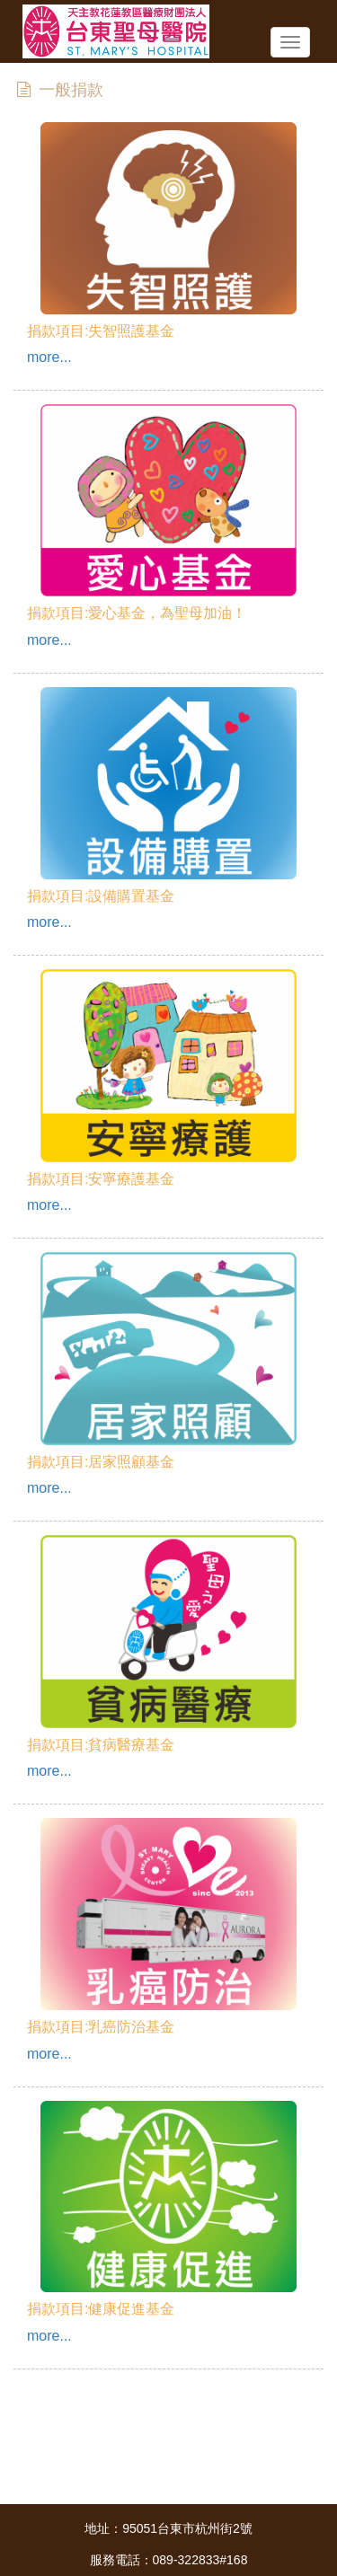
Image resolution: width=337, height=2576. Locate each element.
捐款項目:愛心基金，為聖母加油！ (136, 613)
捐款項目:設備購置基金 (100, 896)
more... (49, 357)
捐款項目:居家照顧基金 (100, 1461)
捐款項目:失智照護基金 (100, 331)
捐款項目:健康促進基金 (100, 2308)
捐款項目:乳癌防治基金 (100, 2026)
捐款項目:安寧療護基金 (100, 1179)
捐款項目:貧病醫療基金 (100, 1744)
